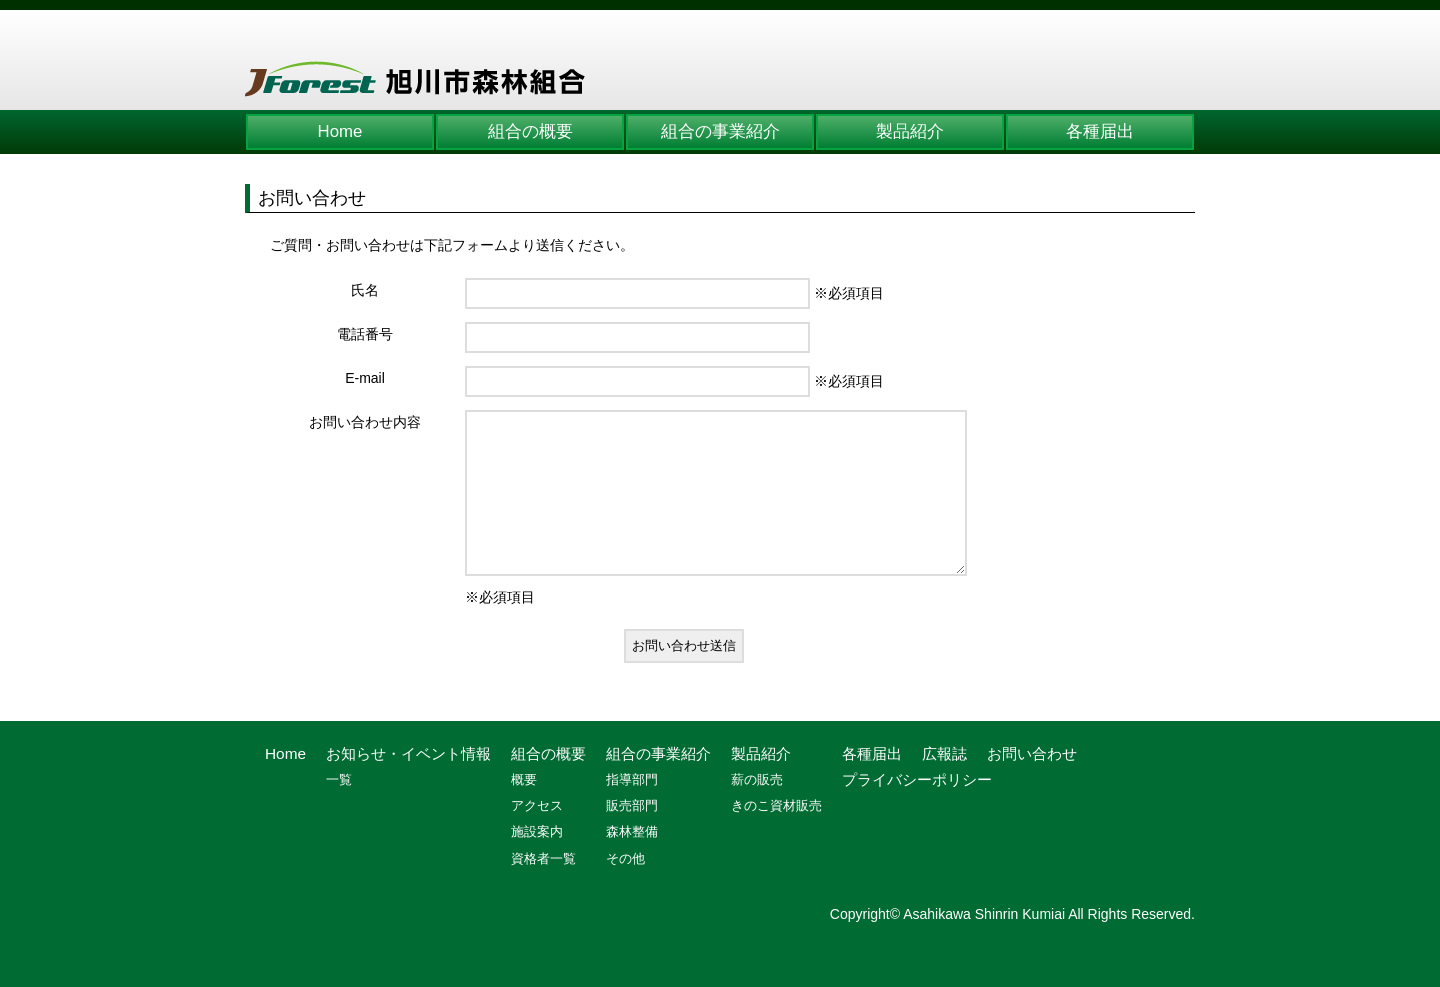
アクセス (537, 835)
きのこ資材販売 (776, 835)
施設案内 (537, 861)
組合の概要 (530, 131)
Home (340, 131)
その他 (625, 888)
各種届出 (1100, 131)
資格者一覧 (543, 888)
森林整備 (632, 861)
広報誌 (944, 783)
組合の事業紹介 (720, 131)
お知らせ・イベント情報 (408, 783)
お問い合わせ (1032, 783)
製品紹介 (910, 131)
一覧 (339, 809)
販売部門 (632, 835)
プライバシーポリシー (917, 809)
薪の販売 (757, 809)
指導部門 (632, 809)
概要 (524, 809)
